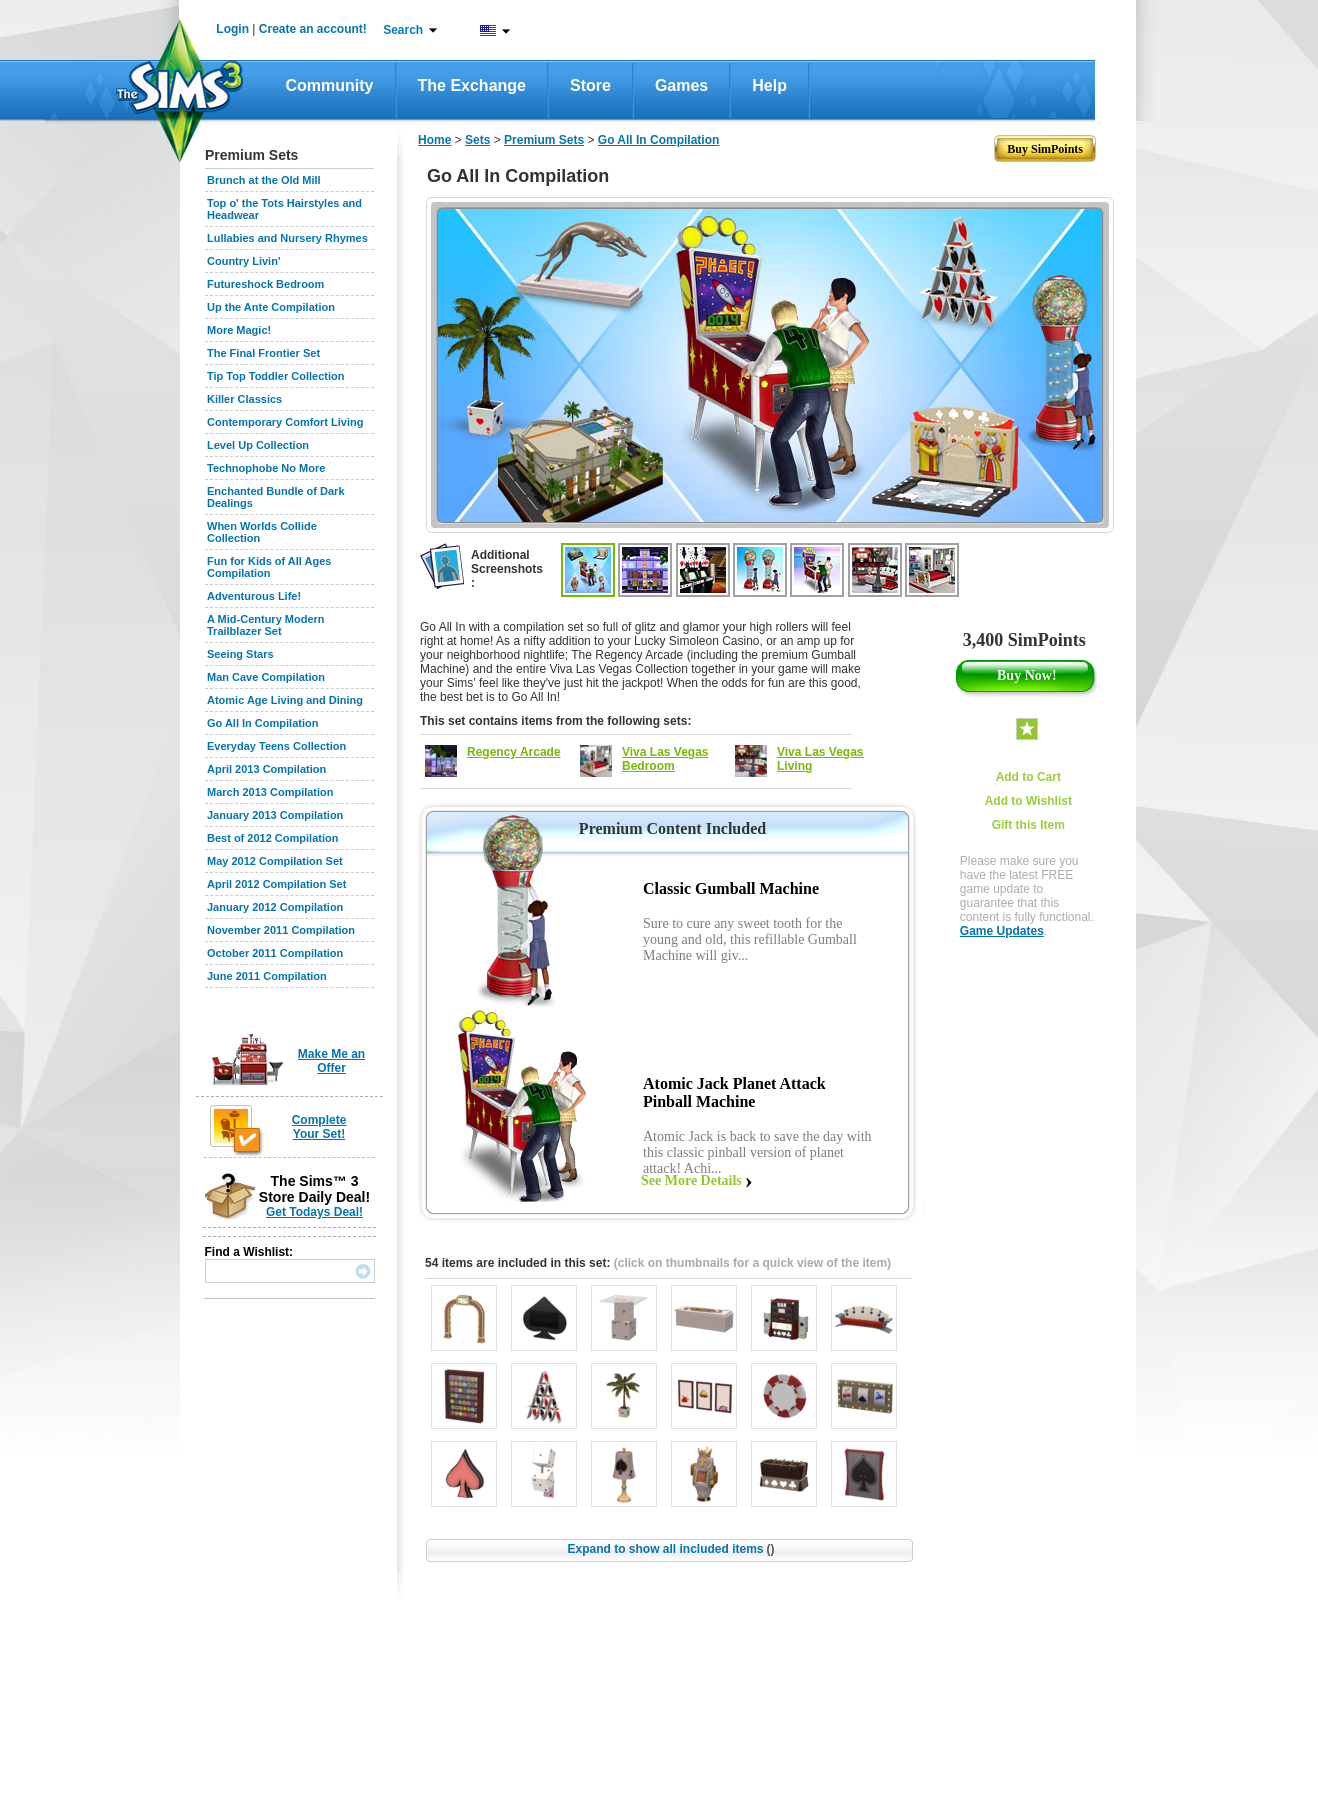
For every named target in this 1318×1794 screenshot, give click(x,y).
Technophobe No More (266, 468)
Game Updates (1002, 931)
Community (330, 85)
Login (232, 29)
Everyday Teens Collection (276, 746)
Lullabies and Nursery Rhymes (287, 238)
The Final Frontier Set (263, 353)
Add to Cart (1028, 777)
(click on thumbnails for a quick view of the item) (752, 1263)
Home (434, 140)
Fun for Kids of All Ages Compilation (269, 567)
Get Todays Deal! (314, 1212)
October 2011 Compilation (275, 953)
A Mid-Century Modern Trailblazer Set (266, 625)
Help (769, 85)
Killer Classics (244, 399)
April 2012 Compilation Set (276, 884)
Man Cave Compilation (266, 677)
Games (681, 85)
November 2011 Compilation (281, 930)
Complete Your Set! (319, 1127)
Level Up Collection (258, 445)
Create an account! (313, 29)
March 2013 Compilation (270, 792)
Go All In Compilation (262, 723)
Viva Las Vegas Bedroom (665, 759)
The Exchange (472, 85)
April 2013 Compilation (266, 769)
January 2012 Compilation (275, 907)
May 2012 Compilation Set (275, 861)
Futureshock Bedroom (265, 284)
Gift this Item (1028, 825)
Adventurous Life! (254, 596)
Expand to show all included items (670, 1549)
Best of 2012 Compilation (272, 838)
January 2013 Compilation (275, 815)
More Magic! (239, 330)
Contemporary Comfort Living (285, 422)
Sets (477, 140)
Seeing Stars (240, 654)
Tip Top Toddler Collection (276, 376)
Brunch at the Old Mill (264, 180)
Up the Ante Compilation (271, 307)
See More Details (691, 1180)
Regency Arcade (514, 752)
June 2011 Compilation (267, 976)
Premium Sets (544, 140)
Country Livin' (244, 261)
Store (590, 85)
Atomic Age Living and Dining (285, 700)
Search (403, 30)
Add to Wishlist (1028, 801)
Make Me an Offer (331, 1061)
